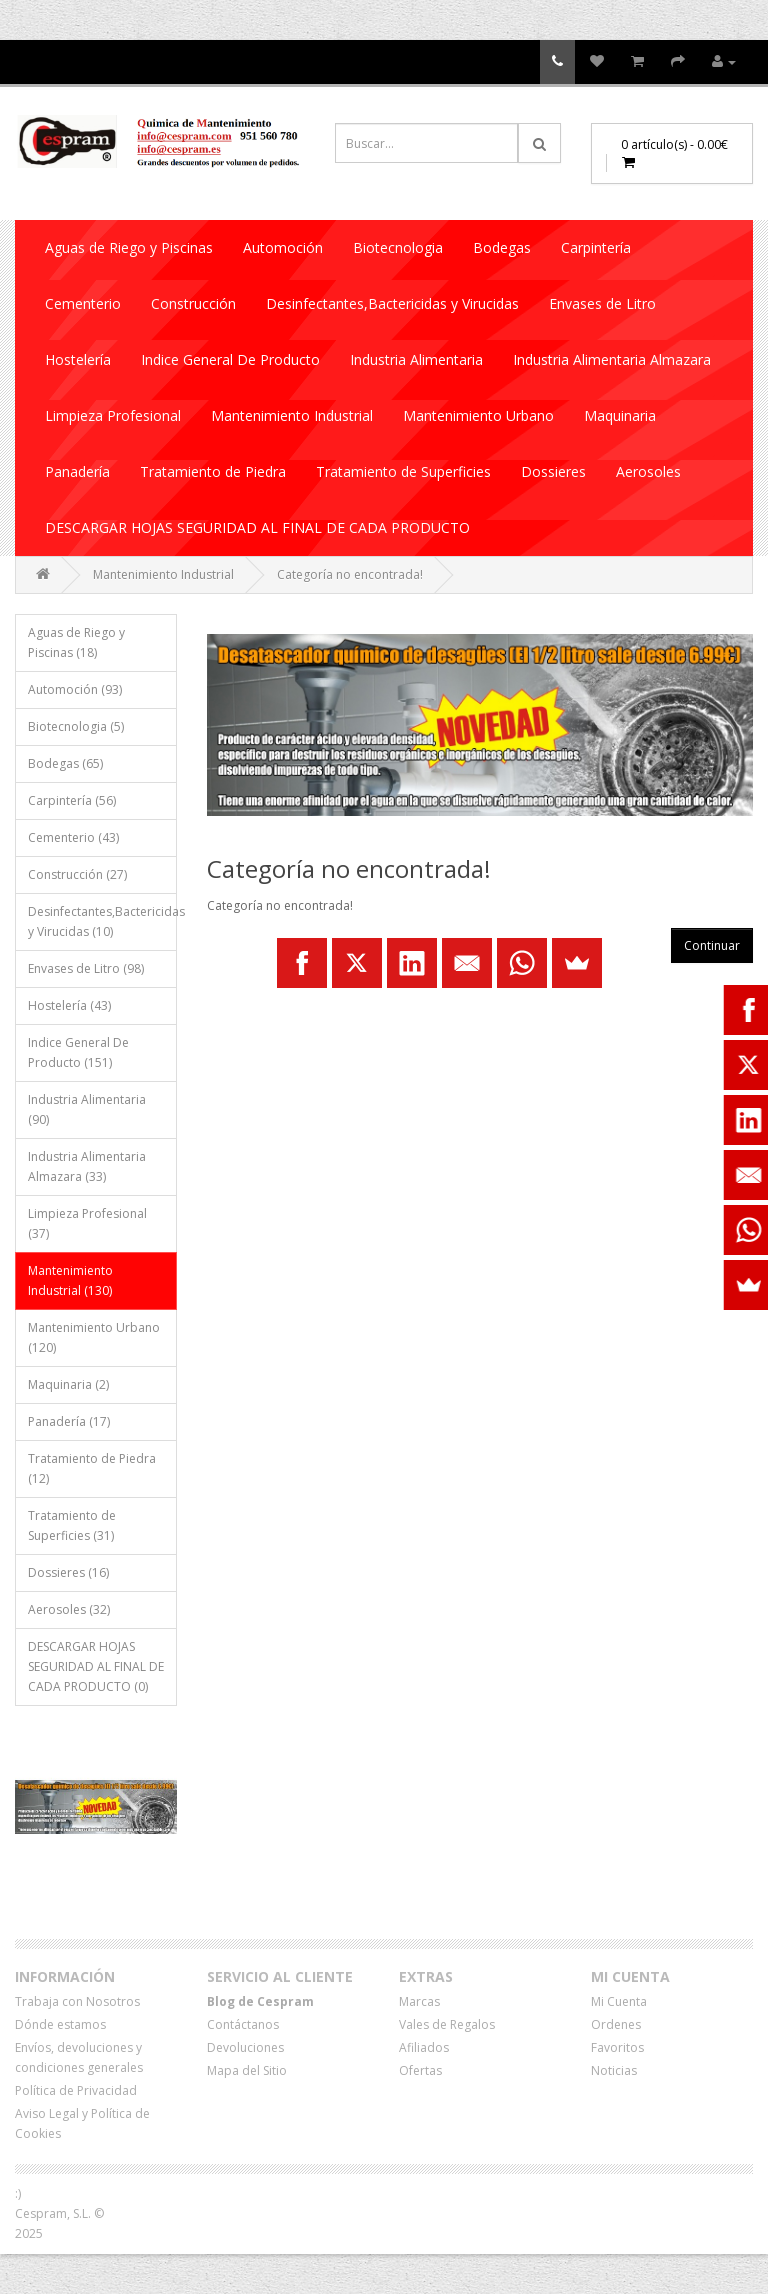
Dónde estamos (60, 2024)
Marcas (419, 2001)
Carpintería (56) (72, 800)
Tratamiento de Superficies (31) (72, 1525)
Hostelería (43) (69, 1005)
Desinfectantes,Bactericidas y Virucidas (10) (102, 921)
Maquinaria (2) (68, 1384)
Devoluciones (245, 2047)
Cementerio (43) (73, 837)
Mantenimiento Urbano (478, 415)
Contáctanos (243, 2024)
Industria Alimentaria (416, 359)
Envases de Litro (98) (86, 968)
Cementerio (83, 303)
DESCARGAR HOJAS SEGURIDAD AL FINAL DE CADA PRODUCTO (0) (96, 1666)
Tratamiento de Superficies (403, 471)
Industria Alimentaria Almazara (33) (87, 1166)
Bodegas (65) (65, 763)
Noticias (614, 2070)
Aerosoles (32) (69, 1609)
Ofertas (420, 2070)
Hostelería (78, 359)
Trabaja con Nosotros (77, 2001)
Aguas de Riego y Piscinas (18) (76, 642)
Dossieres (553, 471)
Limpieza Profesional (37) (87, 1223)
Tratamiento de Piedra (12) (92, 1468)
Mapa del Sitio (247, 2070)
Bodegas (502, 247)
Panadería (77, 471)
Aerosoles (648, 471)
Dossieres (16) (68, 1572)
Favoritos (617, 2047)
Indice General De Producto (230, 359)
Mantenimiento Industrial (292, 415)
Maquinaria (620, 415)
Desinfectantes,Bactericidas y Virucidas (392, 303)
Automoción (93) (75, 689)
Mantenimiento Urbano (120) (94, 1337)
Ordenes (616, 2024)
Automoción (283, 247)
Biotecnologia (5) (76, 726)
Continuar (712, 945)
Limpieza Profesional (113, 415)
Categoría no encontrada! (350, 574)
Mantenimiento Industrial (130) (70, 1280)
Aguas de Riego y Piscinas (129, 247)
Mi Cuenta (619, 2001)
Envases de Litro (602, 303)
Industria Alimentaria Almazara (612, 359)
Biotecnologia (398, 247)
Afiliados (424, 2047)
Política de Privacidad (76, 2090)
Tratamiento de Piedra (213, 471)
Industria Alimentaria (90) (87, 1109)
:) (18, 2193)
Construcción (193, 303)
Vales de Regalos (447, 2024)
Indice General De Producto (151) (78, 1052)
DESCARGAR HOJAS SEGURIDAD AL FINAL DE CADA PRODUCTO (257, 527)
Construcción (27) (77, 874)
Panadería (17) (69, 1421)
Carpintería (596, 247)
